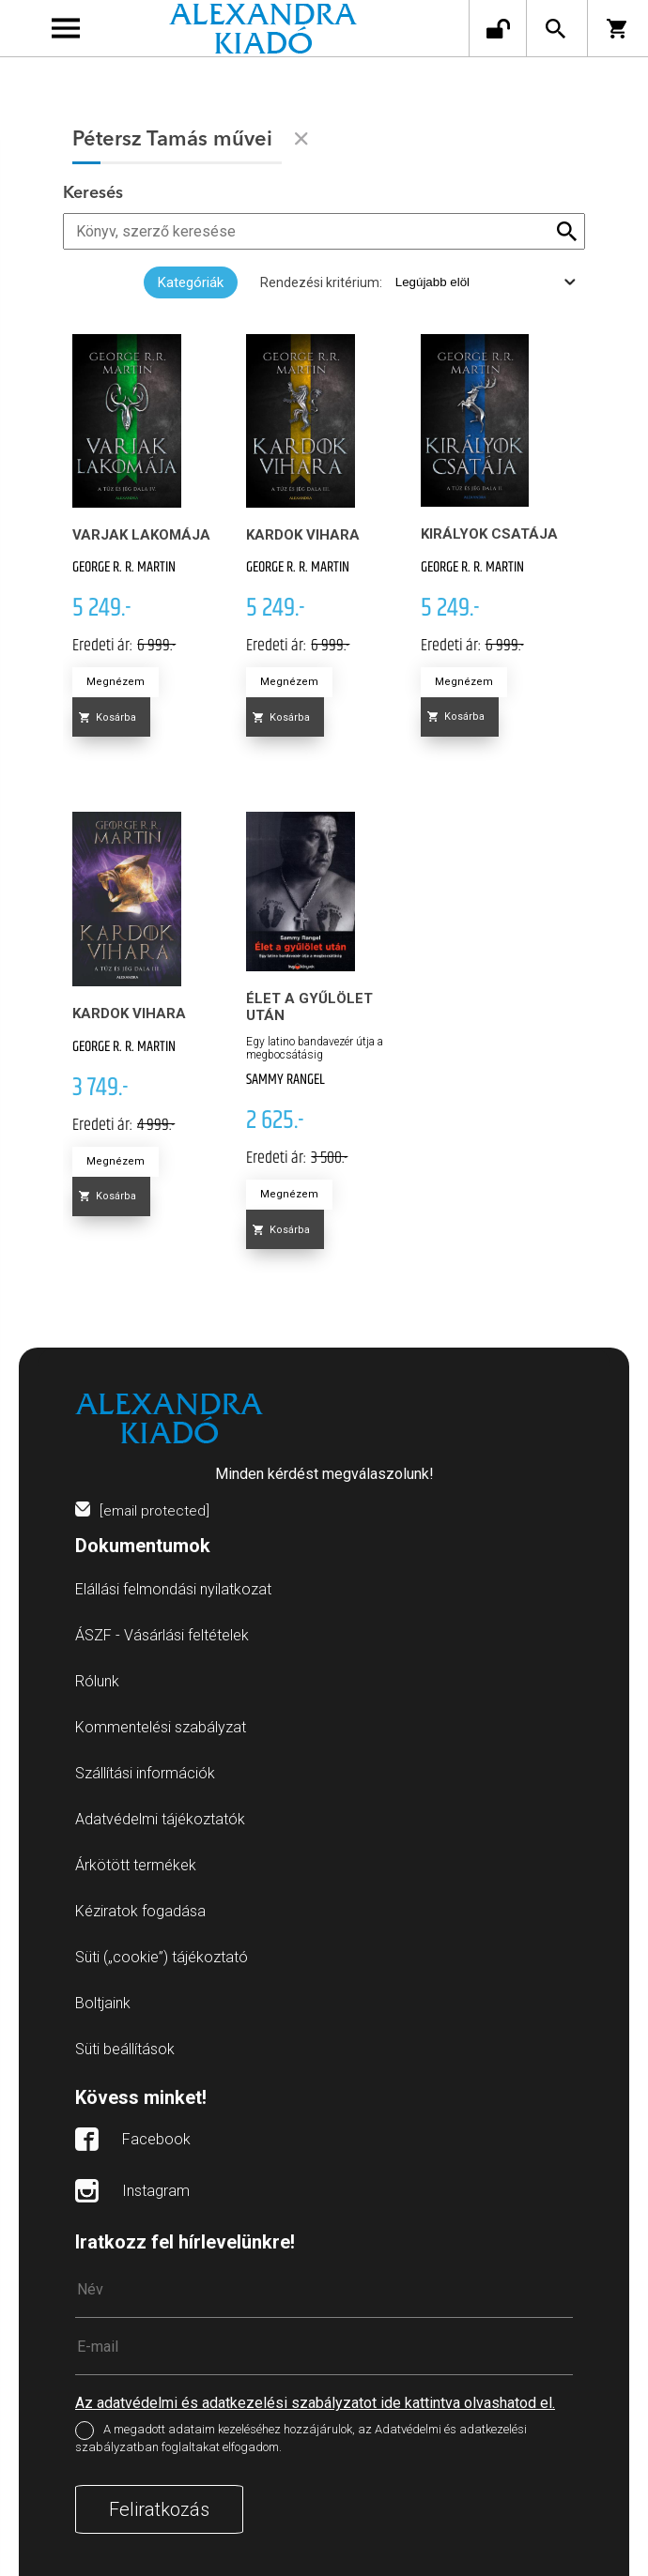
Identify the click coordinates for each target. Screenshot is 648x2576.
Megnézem (115, 682)
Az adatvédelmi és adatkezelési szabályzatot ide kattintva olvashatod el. (315, 2403)
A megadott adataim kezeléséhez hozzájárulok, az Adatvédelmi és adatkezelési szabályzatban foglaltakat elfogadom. (301, 2439)
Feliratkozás (159, 2509)
